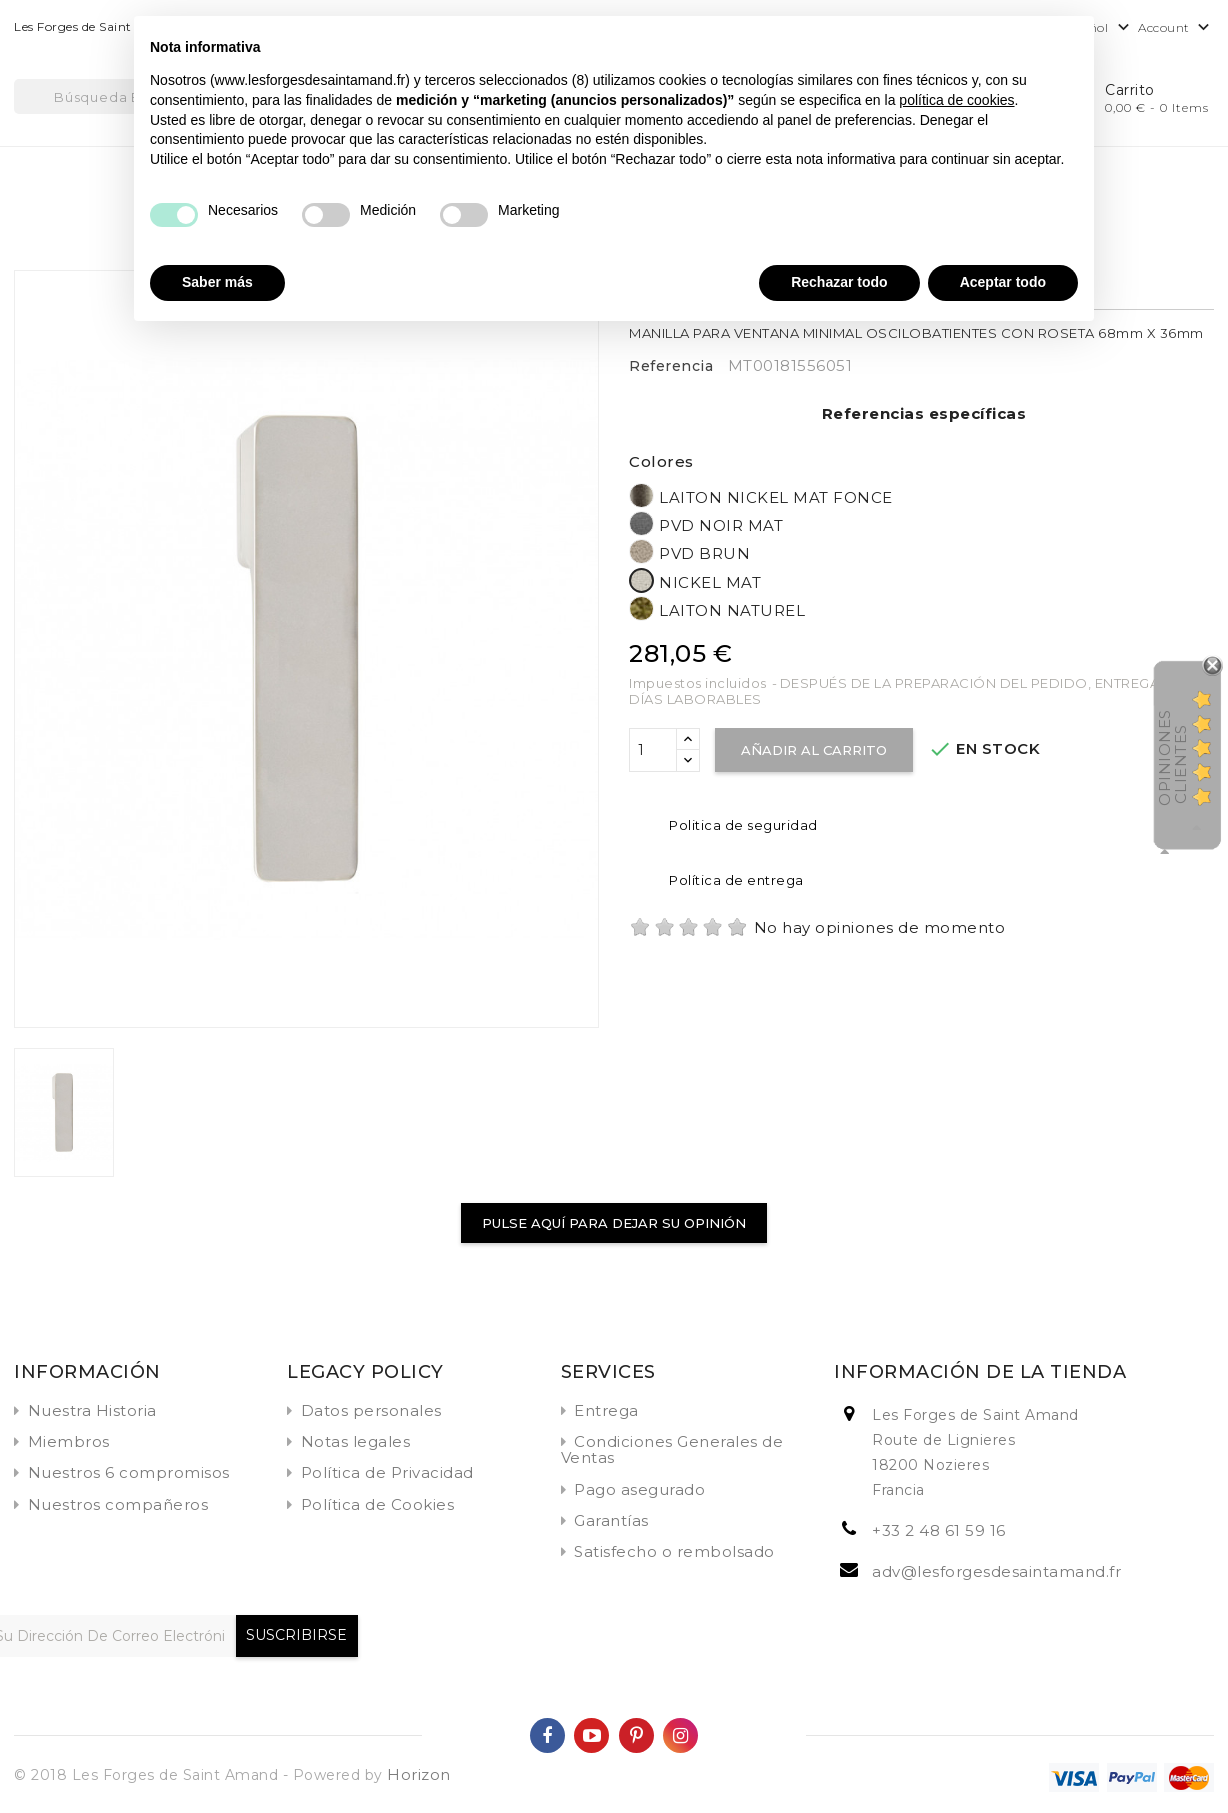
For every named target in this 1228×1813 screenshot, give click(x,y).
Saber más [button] (217, 282)
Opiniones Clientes (1172, 757)
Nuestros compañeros (118, 1504)
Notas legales (356, 1441)
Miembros (69, 1441)
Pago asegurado (639, 1489)
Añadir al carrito (814, 750)
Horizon (419, 1774)
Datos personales (371, 1410)
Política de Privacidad (387, 1472)
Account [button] (1176, 28)
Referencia (671, 366)
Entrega (606, 1410)
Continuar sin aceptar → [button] (997, 41)
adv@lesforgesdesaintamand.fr (996, 1571)
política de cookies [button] (956, 100)
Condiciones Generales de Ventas (672, 1449)
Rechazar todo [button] (839, 282)
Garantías (611, 1520)
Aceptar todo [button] (1003, 282)
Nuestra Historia (92, 1410)
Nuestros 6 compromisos (129, 1472)
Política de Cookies (378, 1504)
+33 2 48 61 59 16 (939, 1530)
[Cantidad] (653, 750)
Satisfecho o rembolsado (674, 1551)
